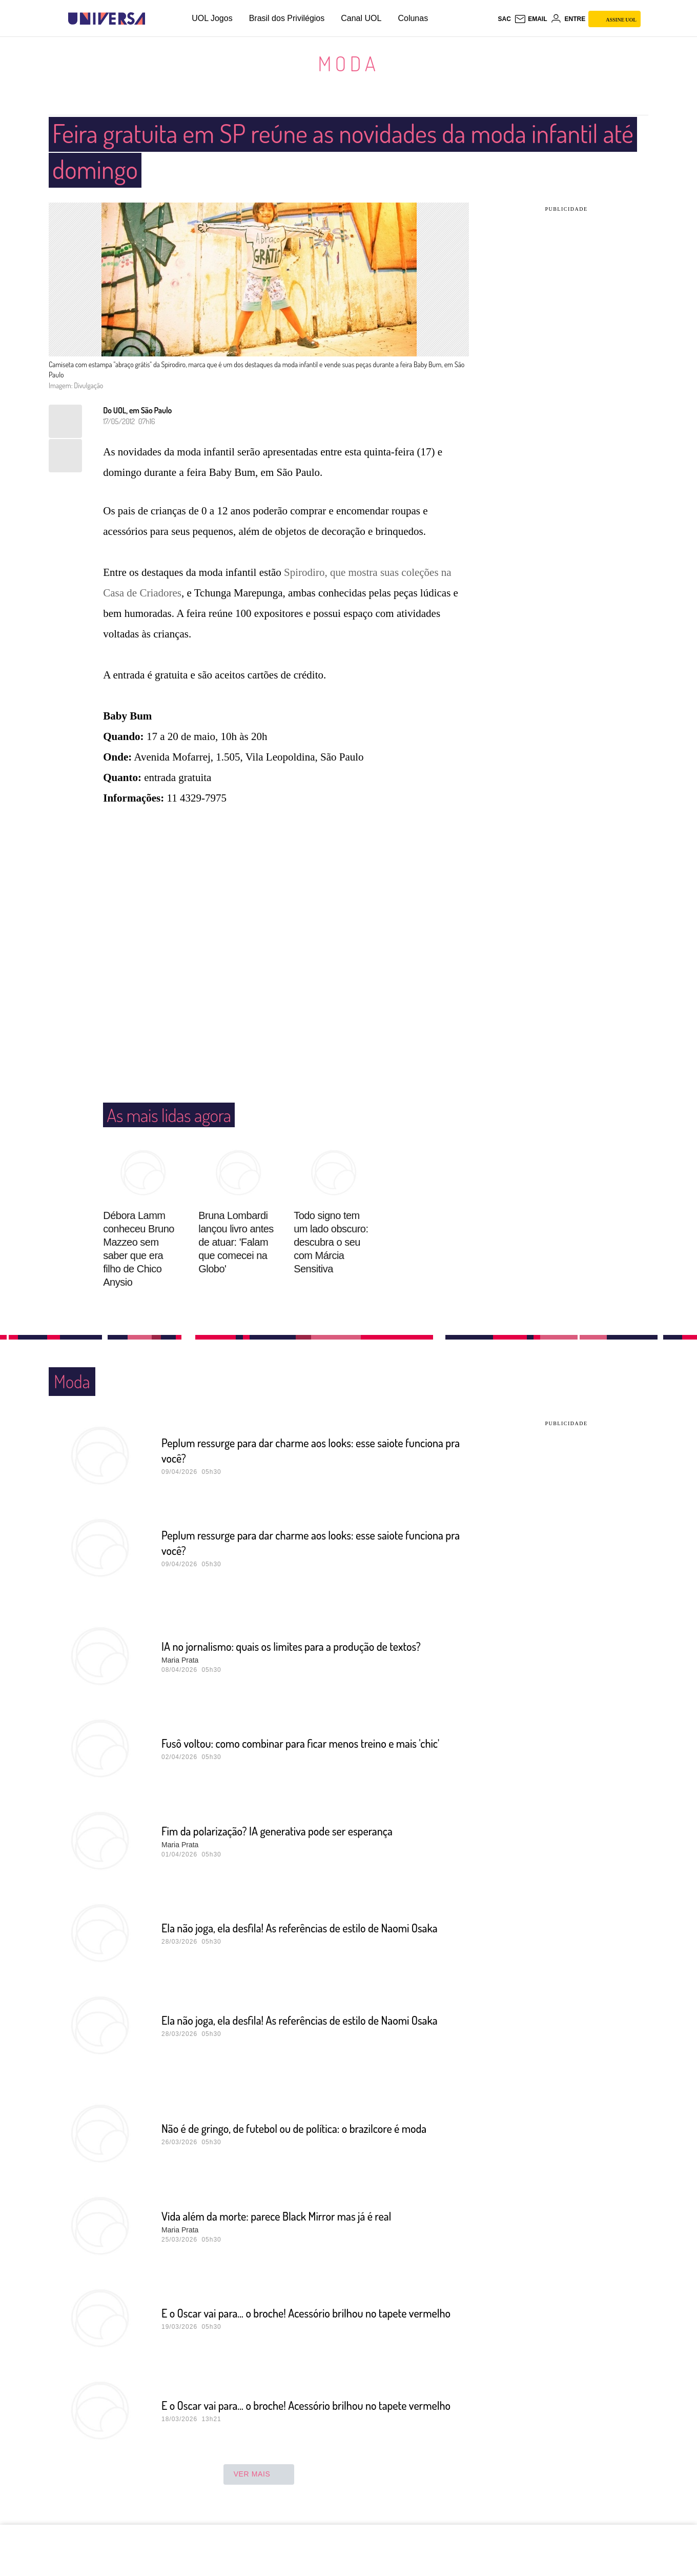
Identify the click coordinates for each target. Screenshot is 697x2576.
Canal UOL (361, 18)
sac (504, 19)
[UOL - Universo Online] (154, 18)
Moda (348, 63)
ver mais (259, 2474)
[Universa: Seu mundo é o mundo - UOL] (106, 18)
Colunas (413, 18)
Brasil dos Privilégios (287, 18)
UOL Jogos (212, 18)
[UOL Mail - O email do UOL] (530, 19)
